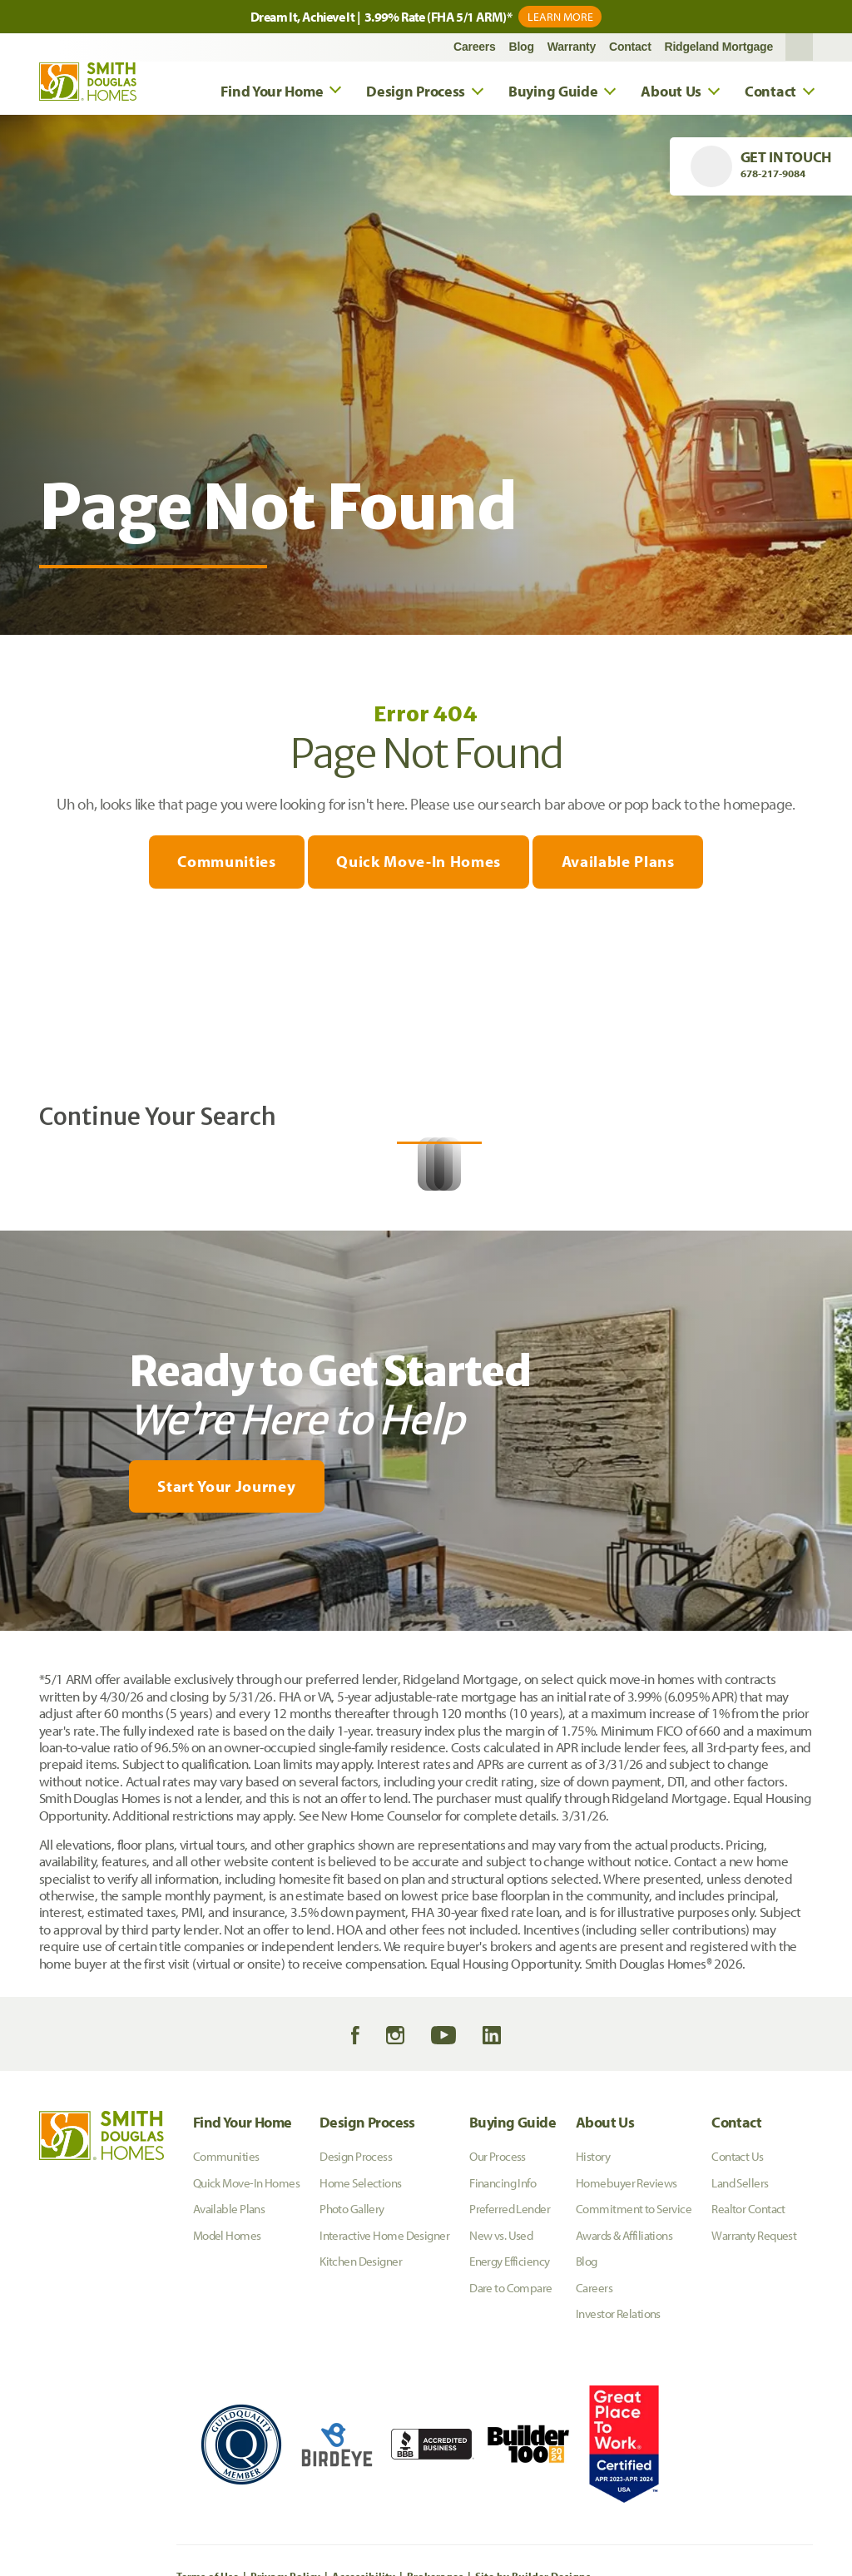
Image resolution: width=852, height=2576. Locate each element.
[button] (799, 49)
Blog (521, 49)
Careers (474, 49)
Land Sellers (739, 2355)
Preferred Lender (509, 2381)
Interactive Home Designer (384, 2407)
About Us (605, 2294)
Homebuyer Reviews (626, 2355)
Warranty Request (753, 2407)
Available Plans (620, 864)
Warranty (571, 49)
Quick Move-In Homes (418, 864)
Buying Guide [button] (552, 92)
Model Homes (227, 2407)
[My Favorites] (51, 1814)
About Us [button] (671, 92)
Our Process (497, 2328)
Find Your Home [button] (271, 92)
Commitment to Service (633, 2381)
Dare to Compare (510, 2460)
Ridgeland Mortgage (719, 49)
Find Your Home (242, 2294)
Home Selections (361, 2355)
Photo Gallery (352, 2381)
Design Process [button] (415, 92)
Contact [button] (770, 92)
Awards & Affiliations (624, 2407)
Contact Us (737, 2328)
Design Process (367, 2294)
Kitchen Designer (361, 2433)
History (593, 2328)
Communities (224, 864)
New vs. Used (500, 2407)
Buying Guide (512, 2294)
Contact (630, 49)
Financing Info (502, 2355)
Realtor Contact (748, 2381)
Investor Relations (618, 2486)
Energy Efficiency (509, 2433)
